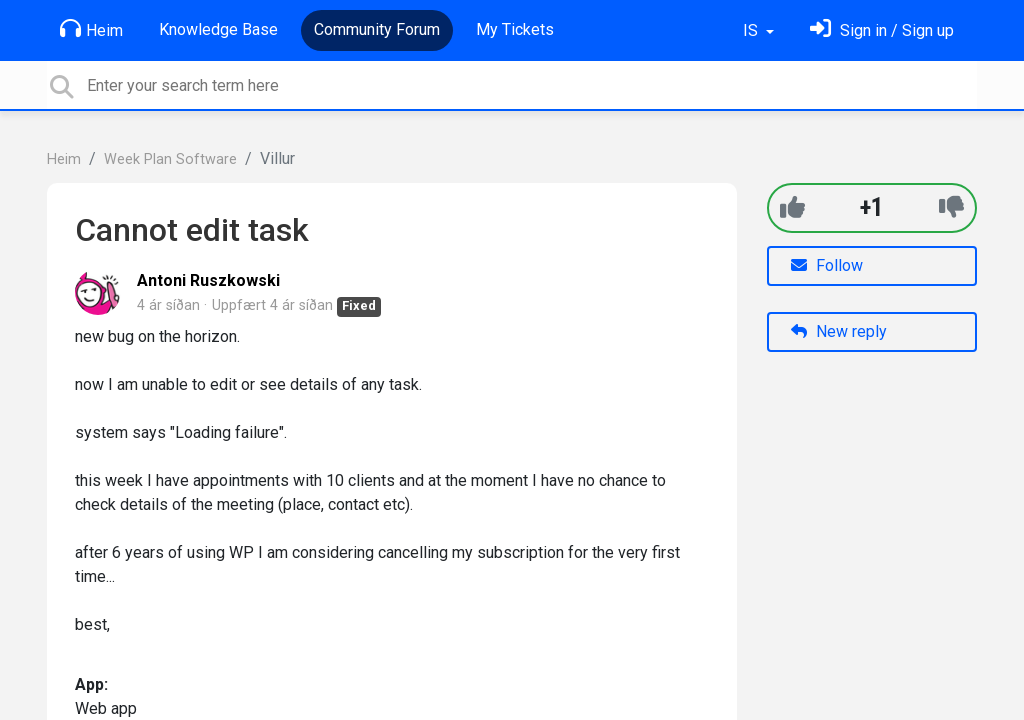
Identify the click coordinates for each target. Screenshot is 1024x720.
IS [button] (752, 30)
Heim (91, 29)
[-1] (951, 207)
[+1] (792, 207)
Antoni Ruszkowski (208, 280)
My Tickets (515, 29)
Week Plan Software (170, 159)
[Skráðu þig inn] (882, 30)
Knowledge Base (218, 29)
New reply (839, 331)
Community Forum (377, 29)
